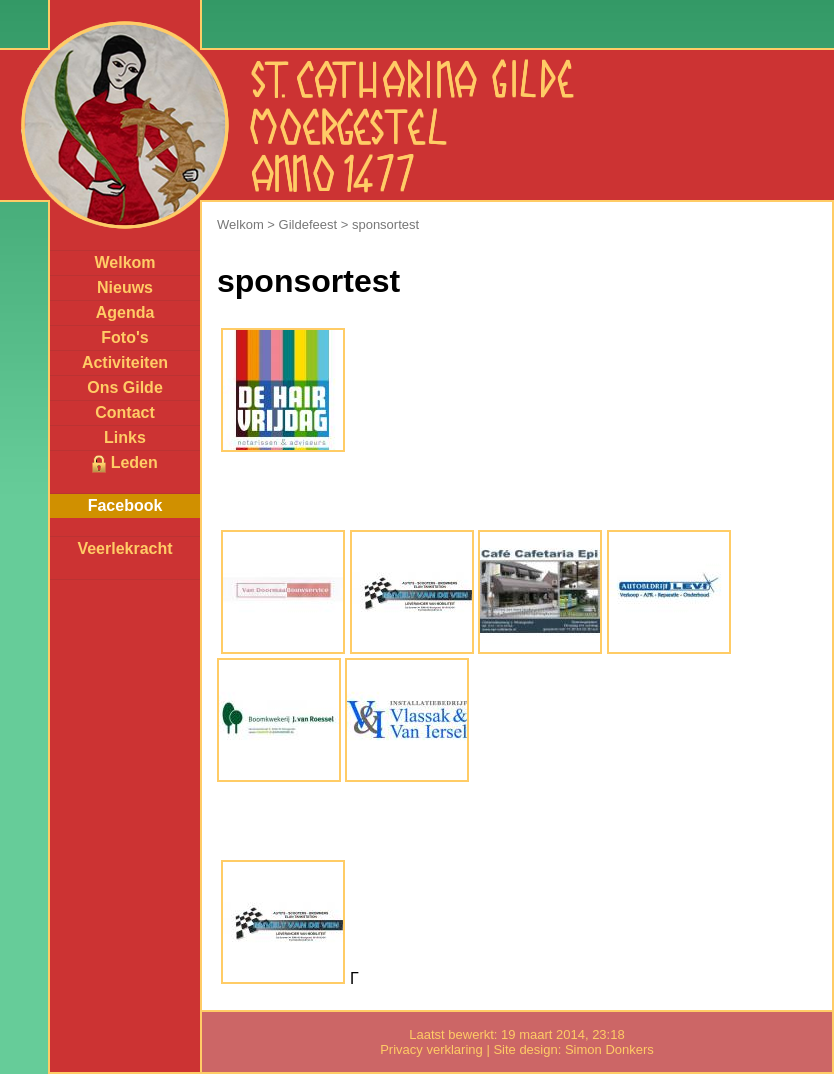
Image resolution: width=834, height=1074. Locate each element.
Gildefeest (308, 224)
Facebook (125, 505)
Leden (125, 463)
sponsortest (385, 224)
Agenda (125, 312)
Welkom (124, 262)
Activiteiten (125, 362)
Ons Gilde (125, 387)
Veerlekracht (124, 548)
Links (125, 437)
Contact (125, 412)
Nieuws (125, 287)
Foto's (124, 337)
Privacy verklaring (431, 1049)
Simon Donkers (609, 1049)
